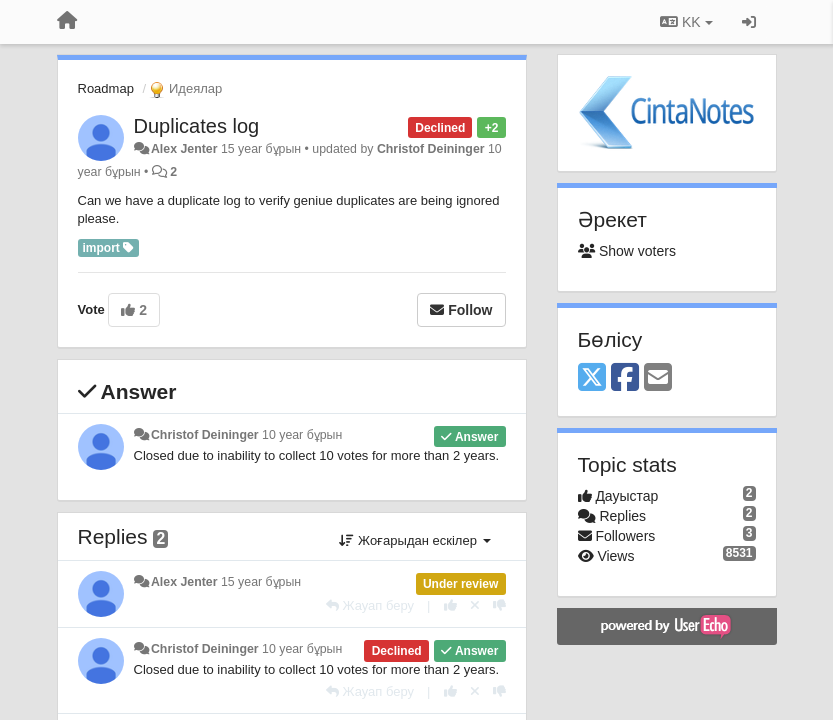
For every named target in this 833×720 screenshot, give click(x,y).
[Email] (658, 378)
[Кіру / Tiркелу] (749, 22)
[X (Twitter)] (592, 378)
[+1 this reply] (450, 605)
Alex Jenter (184, 149)
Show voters (627, 251)
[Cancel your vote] (475, 605)
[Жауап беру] (370, 605)
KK (686, 22)
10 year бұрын (302, 435)
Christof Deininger (431, 149)
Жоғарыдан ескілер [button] (414, 540)
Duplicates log (197, 126)
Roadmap (106, 88)
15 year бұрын (261, 582)
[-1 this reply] (499, 605)
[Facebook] (625, 378)
